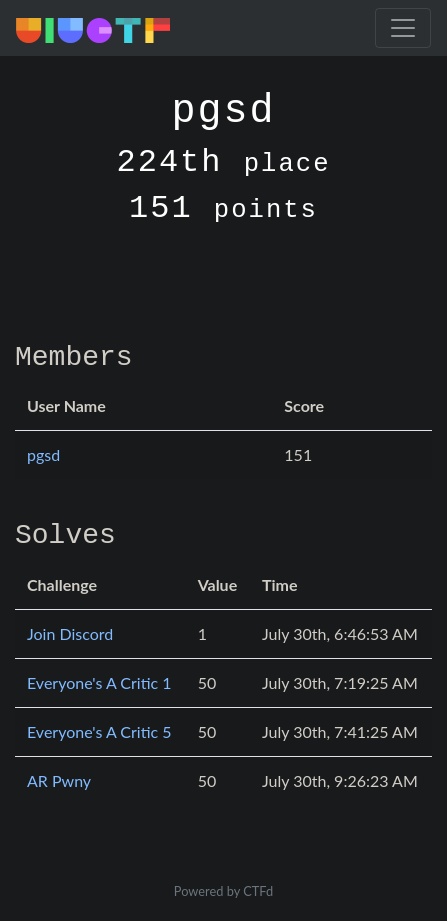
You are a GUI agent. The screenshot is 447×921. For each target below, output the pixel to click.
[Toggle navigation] (403, 28)
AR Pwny (59, 780)
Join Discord (70, 633)
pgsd (43, 454)
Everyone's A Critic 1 (99, 682)
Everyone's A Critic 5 (99, 731)
